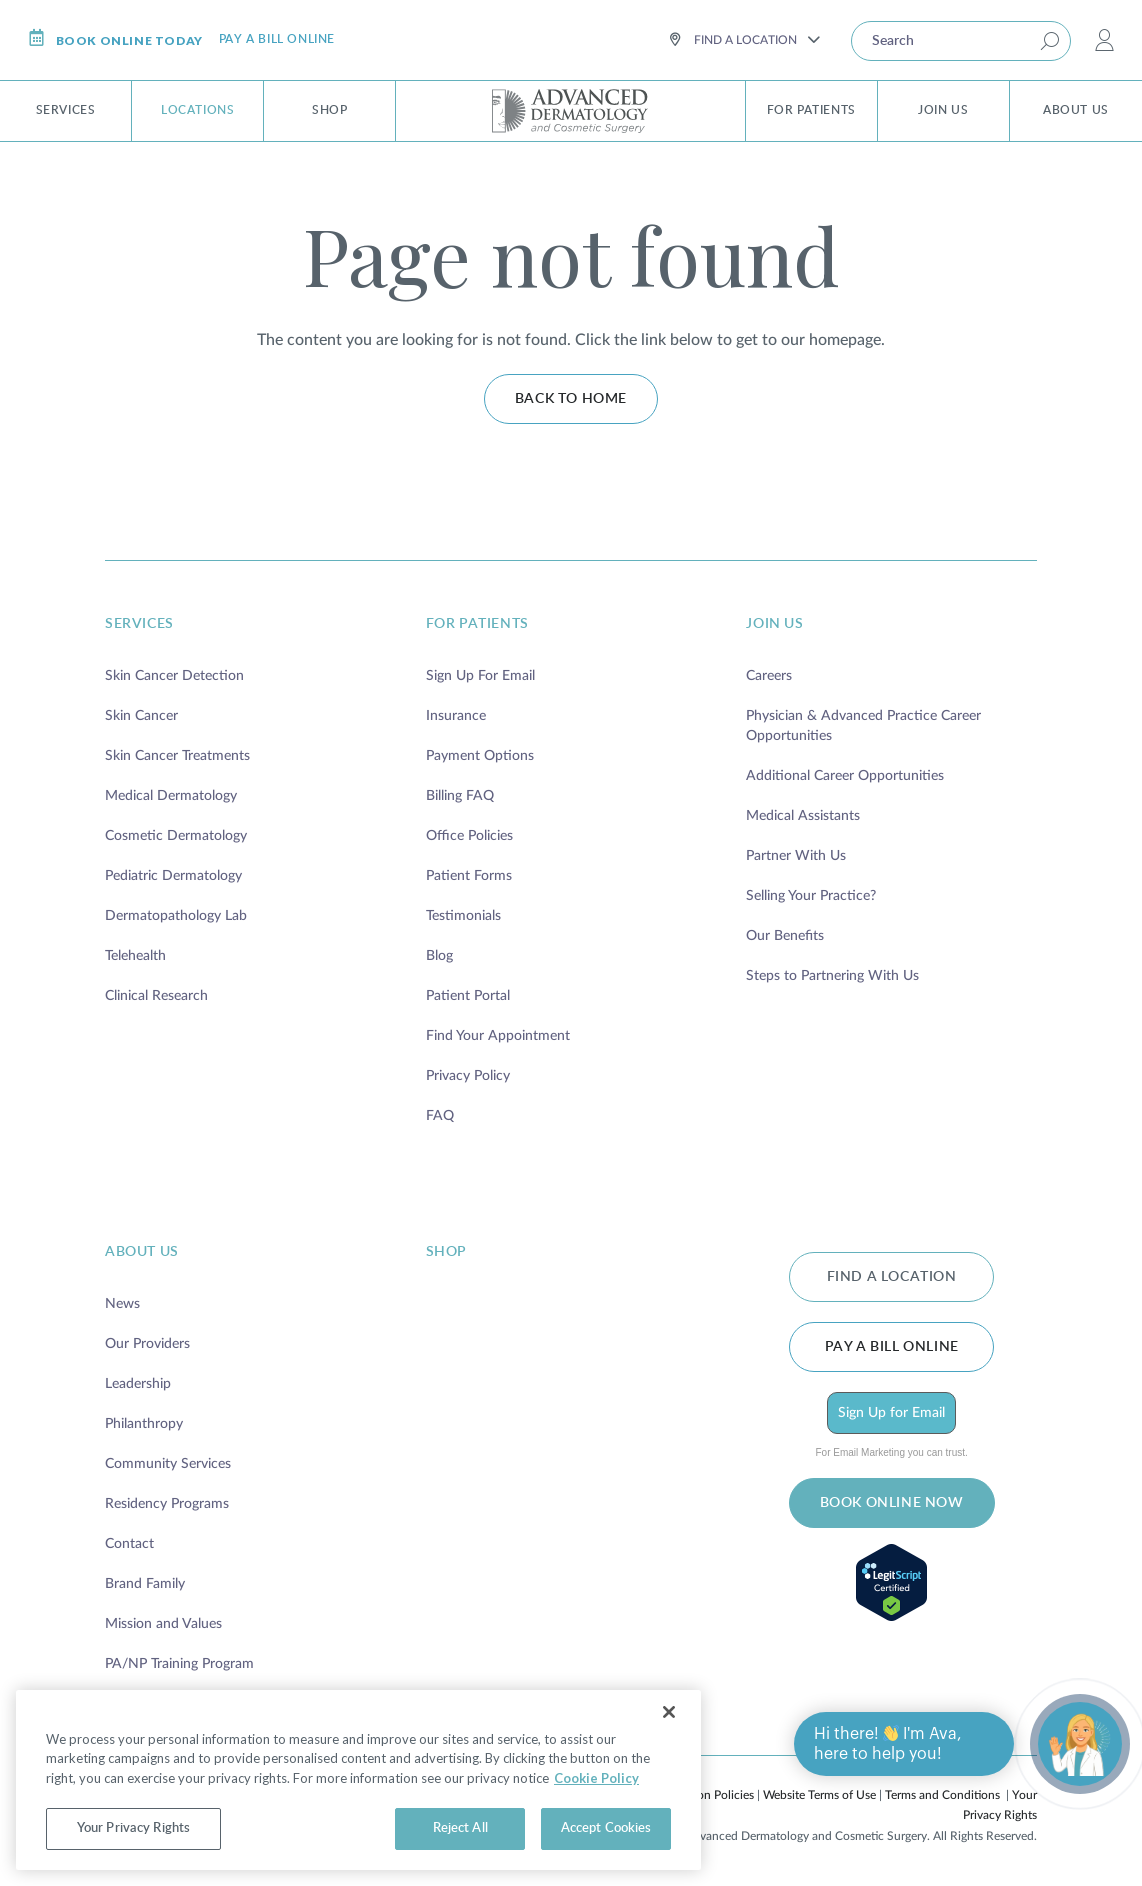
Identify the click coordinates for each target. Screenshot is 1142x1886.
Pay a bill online (277, 39)
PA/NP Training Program (179, 1664)
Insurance (456, 716)
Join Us (943, 110)
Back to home (571, 399)
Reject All (460, 1828)
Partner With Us (796, 856)
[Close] (669, 1712)
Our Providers (147, 1344)
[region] (358, 1780)
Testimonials (463, 916)
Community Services (168, 1464)
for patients (477, 624)
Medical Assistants (803, 816)
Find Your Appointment (498, 1036)
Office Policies (469, 836)
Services (66, 110)
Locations (197, 110)
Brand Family (145, 1584)
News (122, 1304)
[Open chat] (1080, 1744)
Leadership (138, 1384)
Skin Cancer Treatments (177, 756)
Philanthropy (144, 1424)
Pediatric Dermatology (173, 876)
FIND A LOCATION (892, 1277)
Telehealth (135, 956)
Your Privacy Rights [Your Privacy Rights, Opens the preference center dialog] (133, 1828)
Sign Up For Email (480, 676)
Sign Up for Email (891, 1413)
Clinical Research (156, 996)
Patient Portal (468, 996)
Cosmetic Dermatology (176, 836)
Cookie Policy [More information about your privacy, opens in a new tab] (596, 1778)
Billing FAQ (460, 796)
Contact (129, 1544)
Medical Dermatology (171, 796)
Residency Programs (167, 1504)
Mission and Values (163, 1624)
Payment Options (480, 756)
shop (446, 1252)
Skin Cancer (141, 716)
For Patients (811, 110)
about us (142, 1252)
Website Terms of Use (819, 1795)
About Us (1076, 110)
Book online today (115, 38)
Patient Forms (469, 876)
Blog (439, 956)
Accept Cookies (606, 1828)
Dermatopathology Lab (176, 916)
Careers (769, 676)
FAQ (440, 1116)
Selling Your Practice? (811, 896)
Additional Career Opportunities (845, 776)
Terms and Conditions (942, 1795)
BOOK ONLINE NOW (892, 1503)
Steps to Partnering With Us (832, 976)
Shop (329, 110)
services (139, 624)
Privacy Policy (468, 1076)
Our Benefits (785, 936)
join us (774, 624)
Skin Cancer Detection (174, 676)
